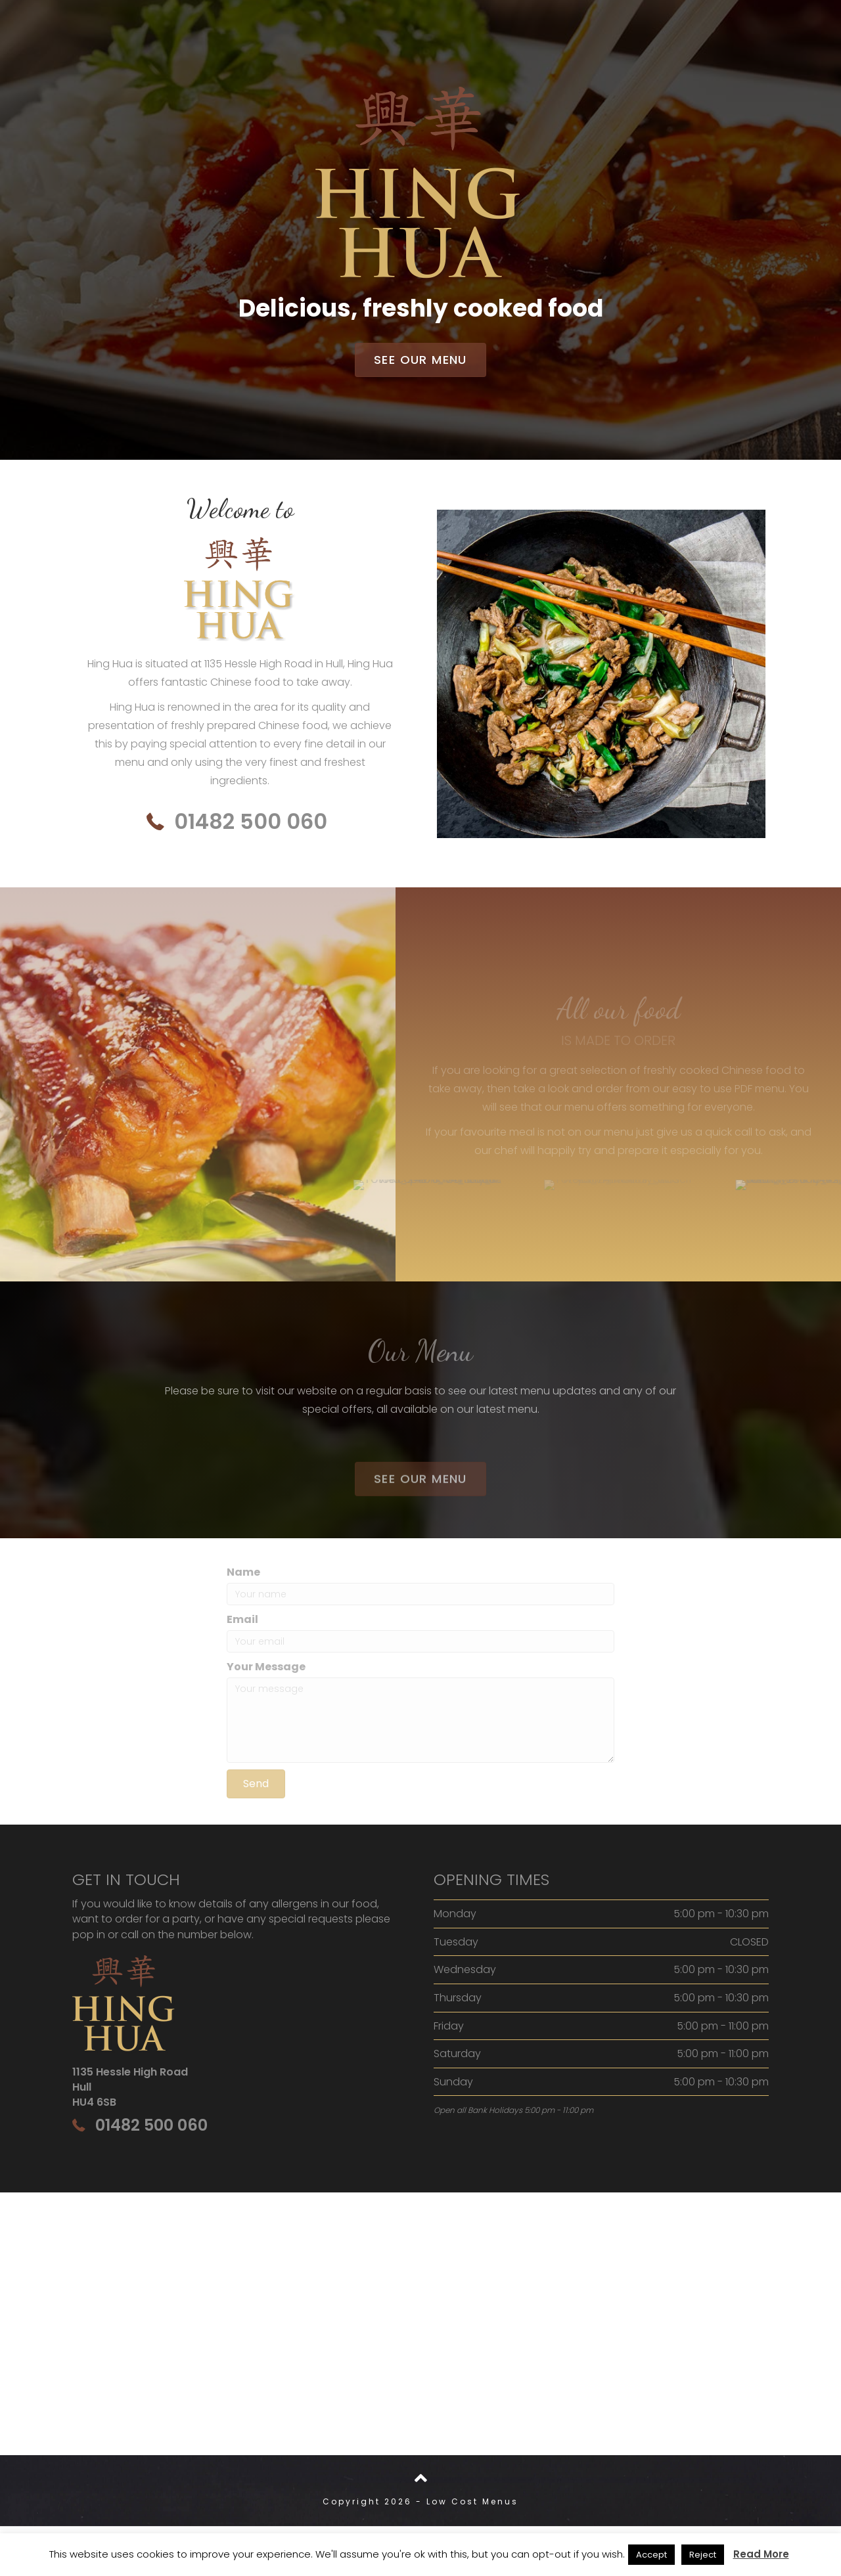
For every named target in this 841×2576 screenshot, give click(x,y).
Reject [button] (702, 2554)
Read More (761, 2554)
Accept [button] (651, 2554)
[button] (420, 360)
